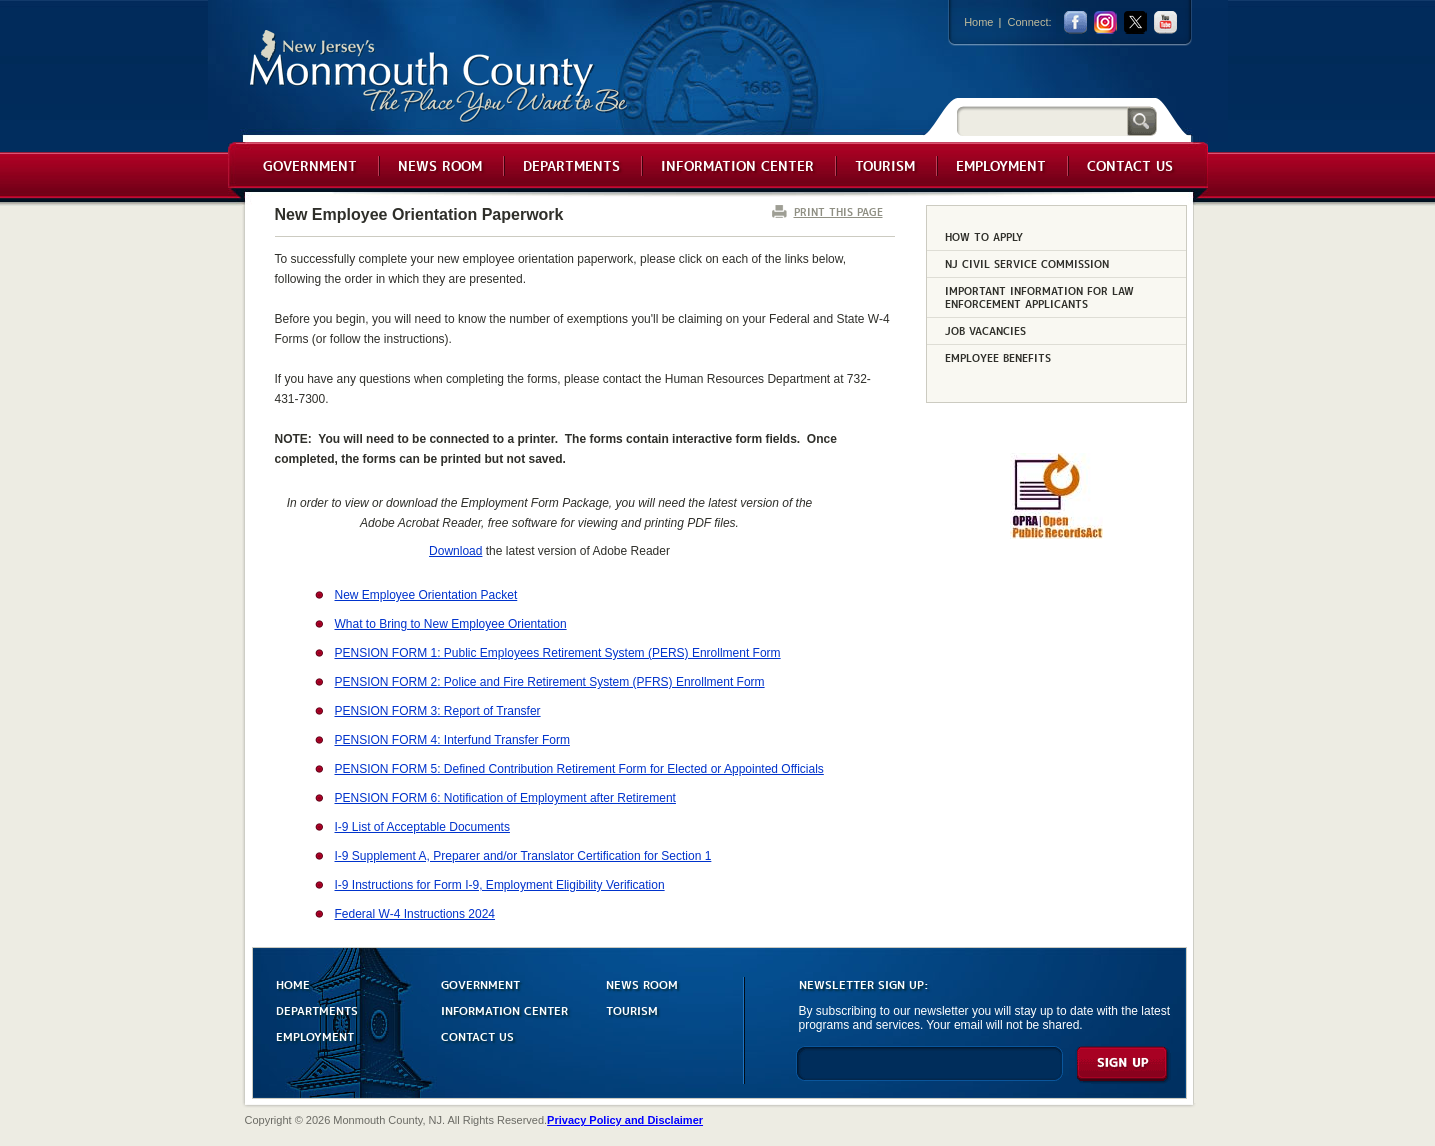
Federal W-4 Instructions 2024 (415, 914)
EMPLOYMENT (315, 1035)
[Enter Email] (929, 1072)
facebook (1075, 22)
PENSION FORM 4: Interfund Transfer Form (452, 740)
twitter (1135, 22)
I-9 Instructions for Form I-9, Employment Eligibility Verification (500, 885)
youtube (1165, 22)
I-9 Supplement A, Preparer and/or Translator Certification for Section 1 (523, 856)
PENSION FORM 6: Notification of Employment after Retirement (505, 798)
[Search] (1042, 120)
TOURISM (632, 1009)
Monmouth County (439, 76)
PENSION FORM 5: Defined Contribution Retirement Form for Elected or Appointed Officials (579, 769)
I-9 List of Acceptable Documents (422, 827)
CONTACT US (477, 1035)
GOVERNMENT (480, 983)
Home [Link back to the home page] (978, 22)
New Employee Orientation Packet (426, 595)
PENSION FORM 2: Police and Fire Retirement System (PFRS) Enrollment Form (550, 682)
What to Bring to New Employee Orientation (451, 624)
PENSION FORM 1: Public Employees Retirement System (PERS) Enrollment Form (558, 653)
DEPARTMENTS (317, 1009)
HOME (293, 983)
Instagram (1105, 22)
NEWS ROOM (642, 983)
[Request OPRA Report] (1056, 535)
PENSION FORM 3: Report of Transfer (438, 711)
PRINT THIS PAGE (838, 211)
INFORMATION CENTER (504, 1009)
